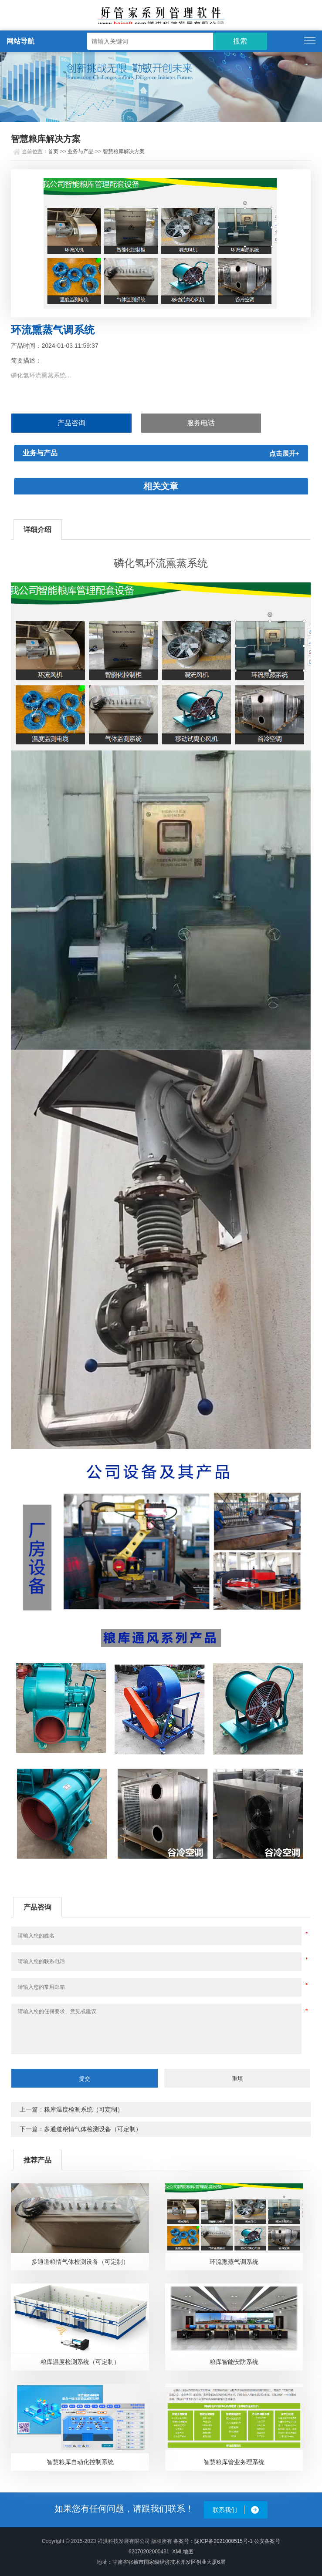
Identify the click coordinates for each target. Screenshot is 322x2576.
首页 (53, 151)
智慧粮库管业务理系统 (233, 2461)
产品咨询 (71, 423)
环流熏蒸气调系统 (234, 2261)
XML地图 (182, 2552)
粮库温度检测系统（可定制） (83, 2109)
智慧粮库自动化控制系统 (80, 2461)
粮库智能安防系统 (234, 2361)
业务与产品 (81, 151)
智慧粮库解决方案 (124, 151)
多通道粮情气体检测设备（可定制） (93, 2128)
